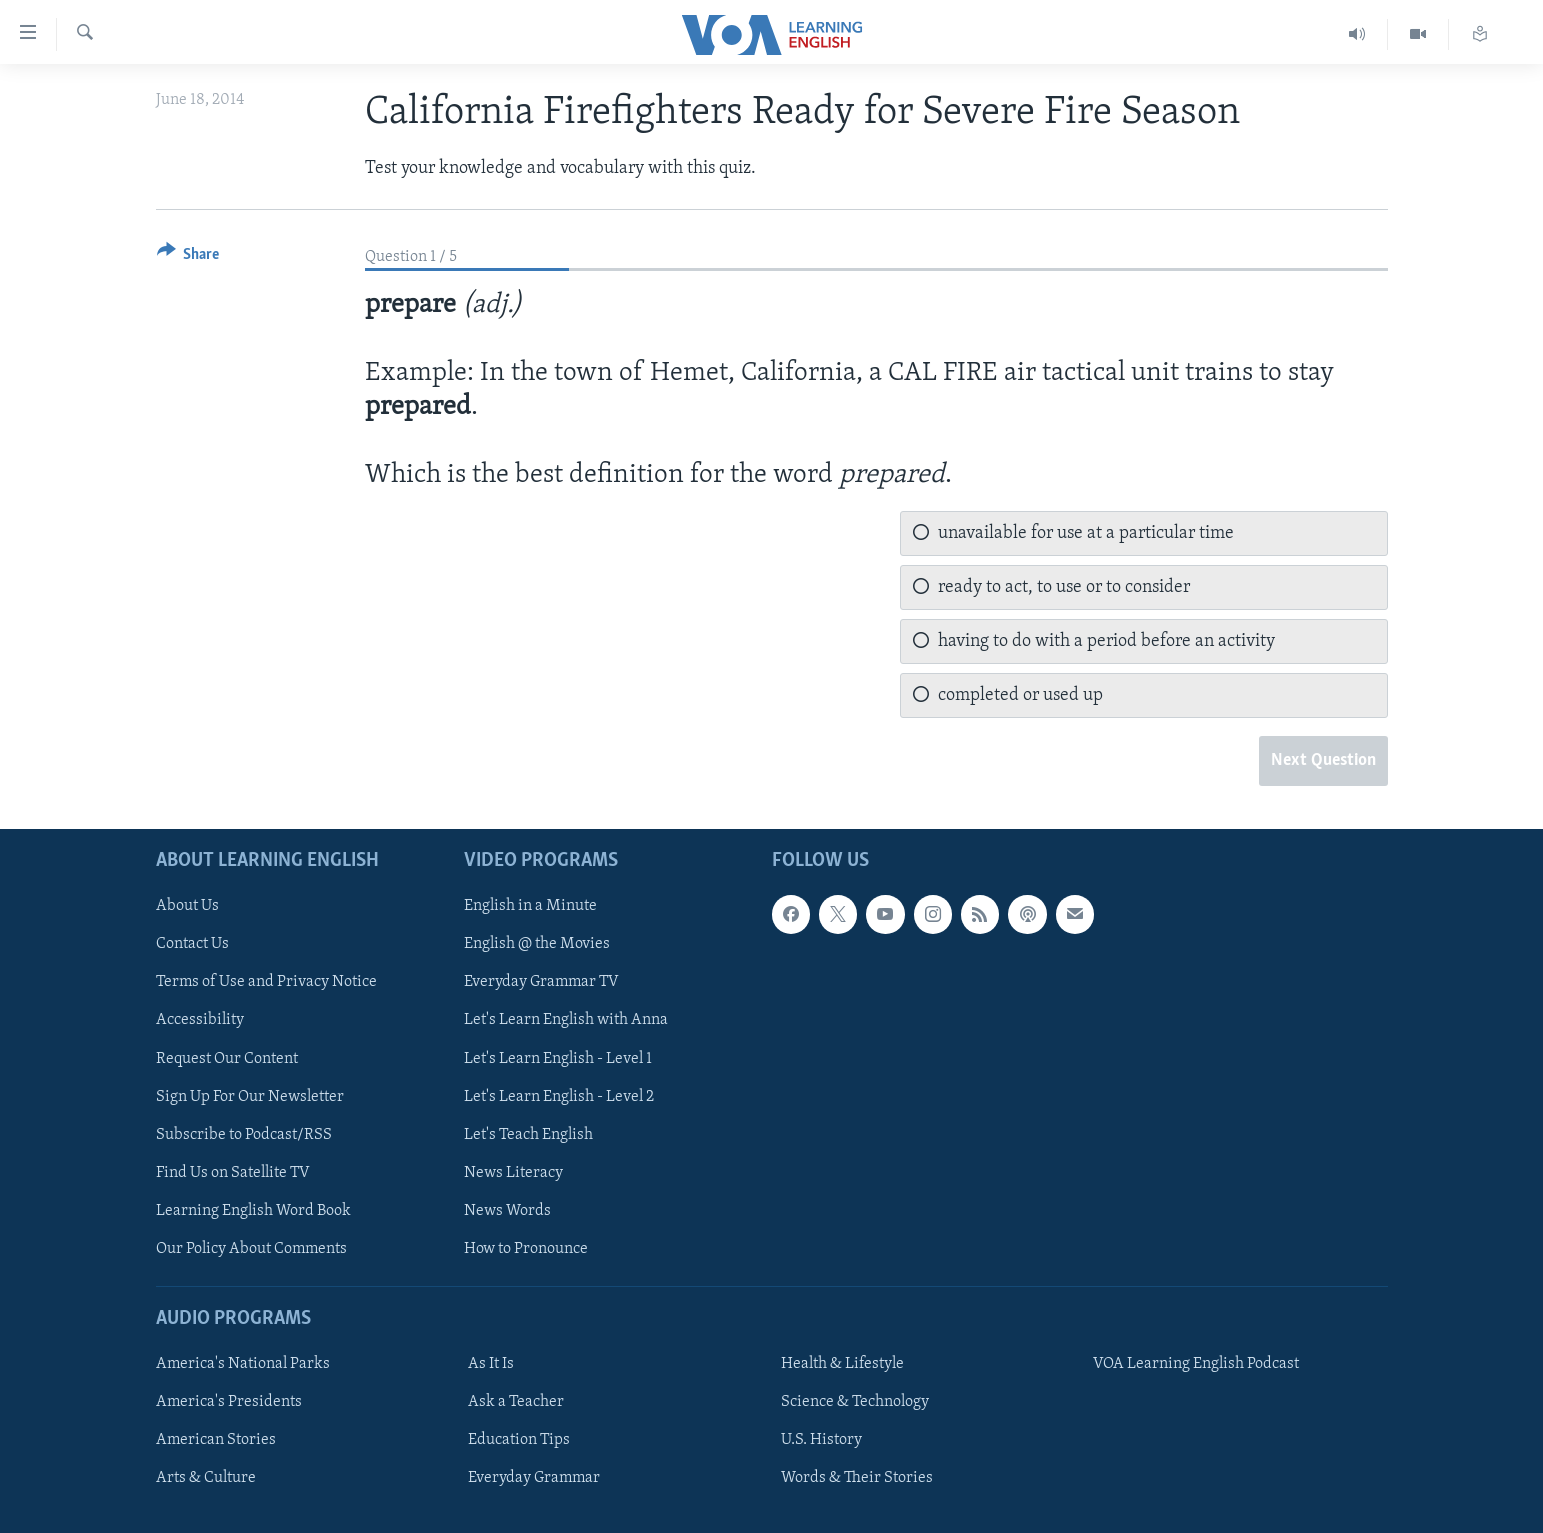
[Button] (188, 257)
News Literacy (513, 1172)
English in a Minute (530, 906)
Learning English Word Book (253, 1210)
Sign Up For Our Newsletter (250, 1096)
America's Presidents (229, 1402)
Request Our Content (227, 1058)
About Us (187, 906)
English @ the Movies (537, 944)
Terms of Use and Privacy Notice (266, 982)
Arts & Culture (206, 1478)
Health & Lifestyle (842, 1364)
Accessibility (200, 1020)
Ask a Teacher (516, 1402)
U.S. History (821, 1440)
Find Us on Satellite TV (233, 1172)
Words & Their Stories (857, 1478)
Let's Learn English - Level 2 (559, 1096)
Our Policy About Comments (251, 1248)
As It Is (491, 1364)
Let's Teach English (528, 1134)
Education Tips (519, 1440)
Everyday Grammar (534, 1478)
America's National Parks (243, 1364)
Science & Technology (855, 1402)
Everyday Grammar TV (541, 982)
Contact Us (192, 944)
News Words (507, 1210)
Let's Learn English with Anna (566, 1020)
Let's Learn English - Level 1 (558, 1058)
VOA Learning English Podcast (1196, 1364)
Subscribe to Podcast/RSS (244, 1134)
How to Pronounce (526, 1248)
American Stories (216, 1440)
